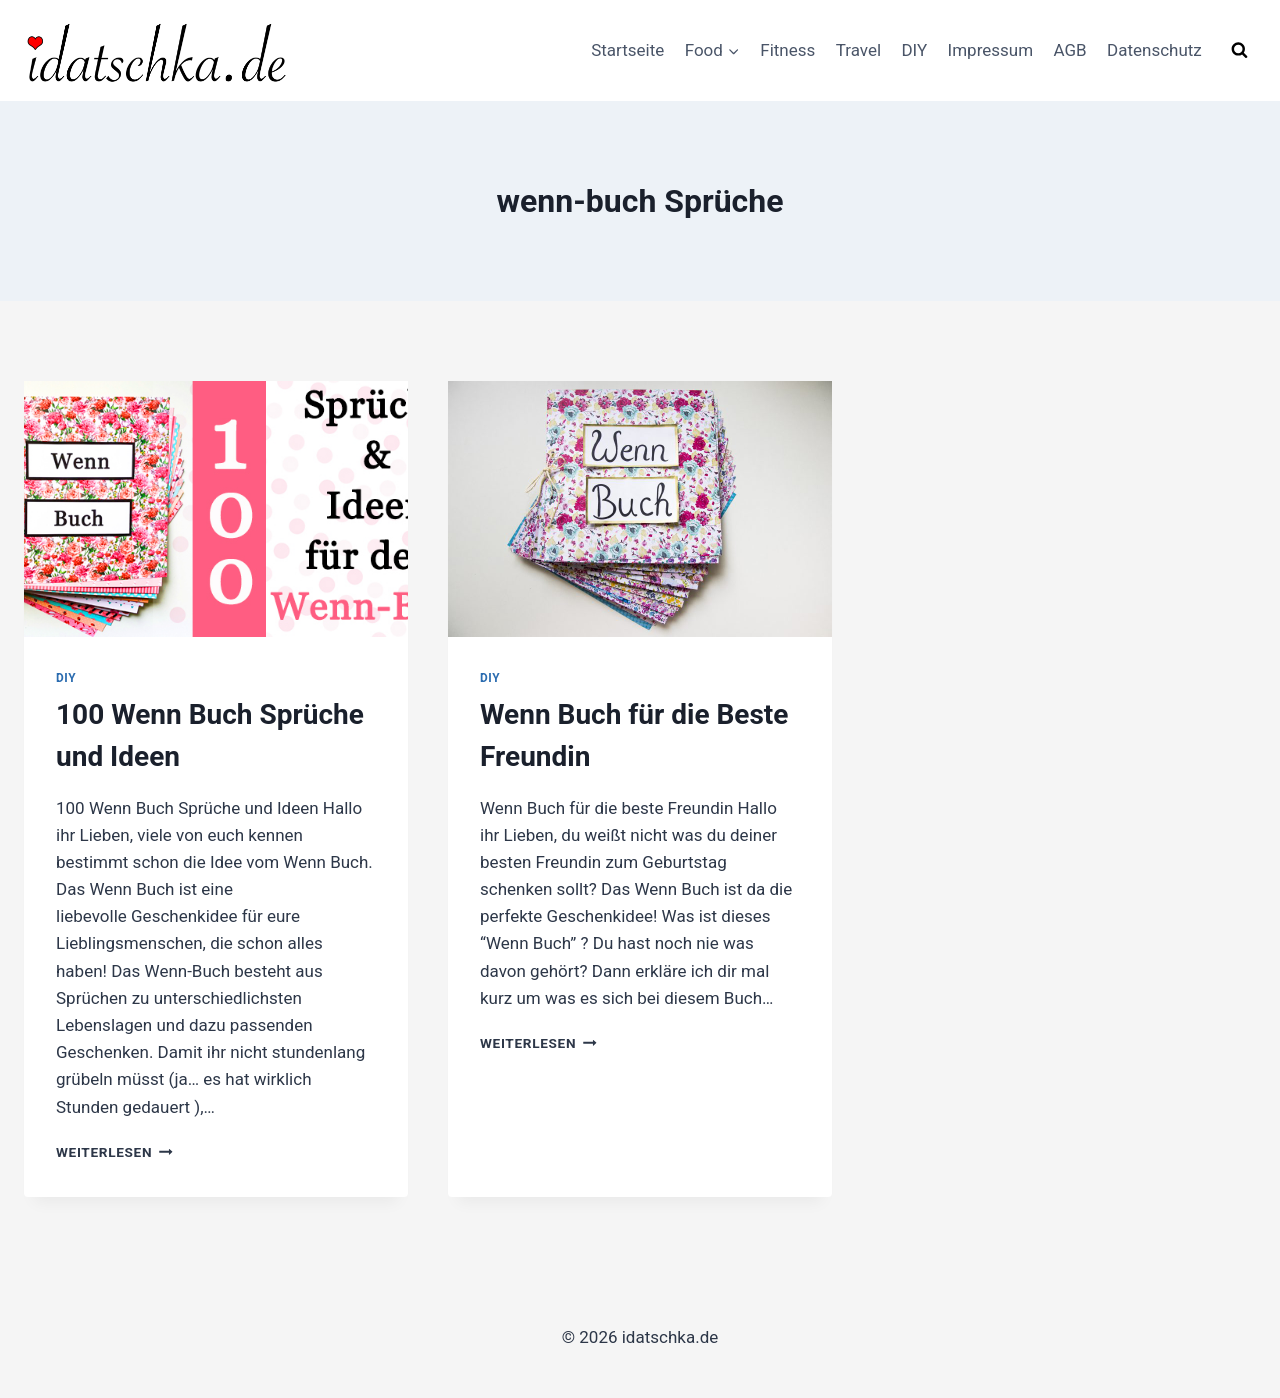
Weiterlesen (114, 1152)
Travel (858, 50)
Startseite (627, 50)
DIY (914, 50)
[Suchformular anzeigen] (1239, 50)
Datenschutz (1154, 50)
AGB (1069, 50)
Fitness (787, 50)
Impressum (991, 50)
